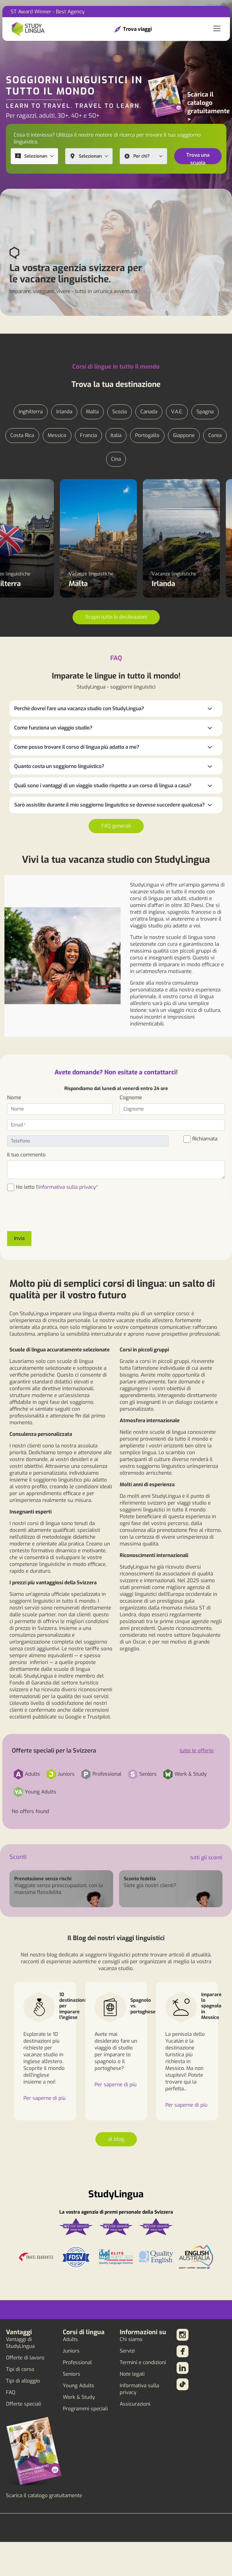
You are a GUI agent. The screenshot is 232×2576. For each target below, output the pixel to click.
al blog (116, 2139)
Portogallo (147, 435)
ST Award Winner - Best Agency (47, 11)
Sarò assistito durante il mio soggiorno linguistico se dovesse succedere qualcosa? (109, 804)
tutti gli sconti (206, 1857)
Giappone (184, 435)
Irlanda (64, 411)
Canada (148, 411)
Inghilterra (31, 411)
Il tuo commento (26, 1154)
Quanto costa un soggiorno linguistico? (59, 766)
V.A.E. (177, 411)
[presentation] (52, 1214)
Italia (116, 435)
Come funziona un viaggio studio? (53, 727)
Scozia (119, 411)
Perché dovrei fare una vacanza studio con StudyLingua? (79, 708)
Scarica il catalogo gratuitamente (44, 2495)
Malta (92, 411)
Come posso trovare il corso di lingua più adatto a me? (76, 747)
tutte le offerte (197, 1750)
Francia (88, 435)
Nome (14, 1097)
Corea (215, 435)
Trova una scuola (197, 158)
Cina (116, 459)
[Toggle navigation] (216, 29)
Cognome (131, 1097)
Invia (19, 1238)
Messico (57, 435)
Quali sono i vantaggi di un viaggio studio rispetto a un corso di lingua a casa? (102, 785)
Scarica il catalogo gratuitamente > (208, 107)
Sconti (18, 1857)
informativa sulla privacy (67, 1187)
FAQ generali (116, 826)
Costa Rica (22, 435)
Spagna (205, 411)
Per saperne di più (44, 2098)
